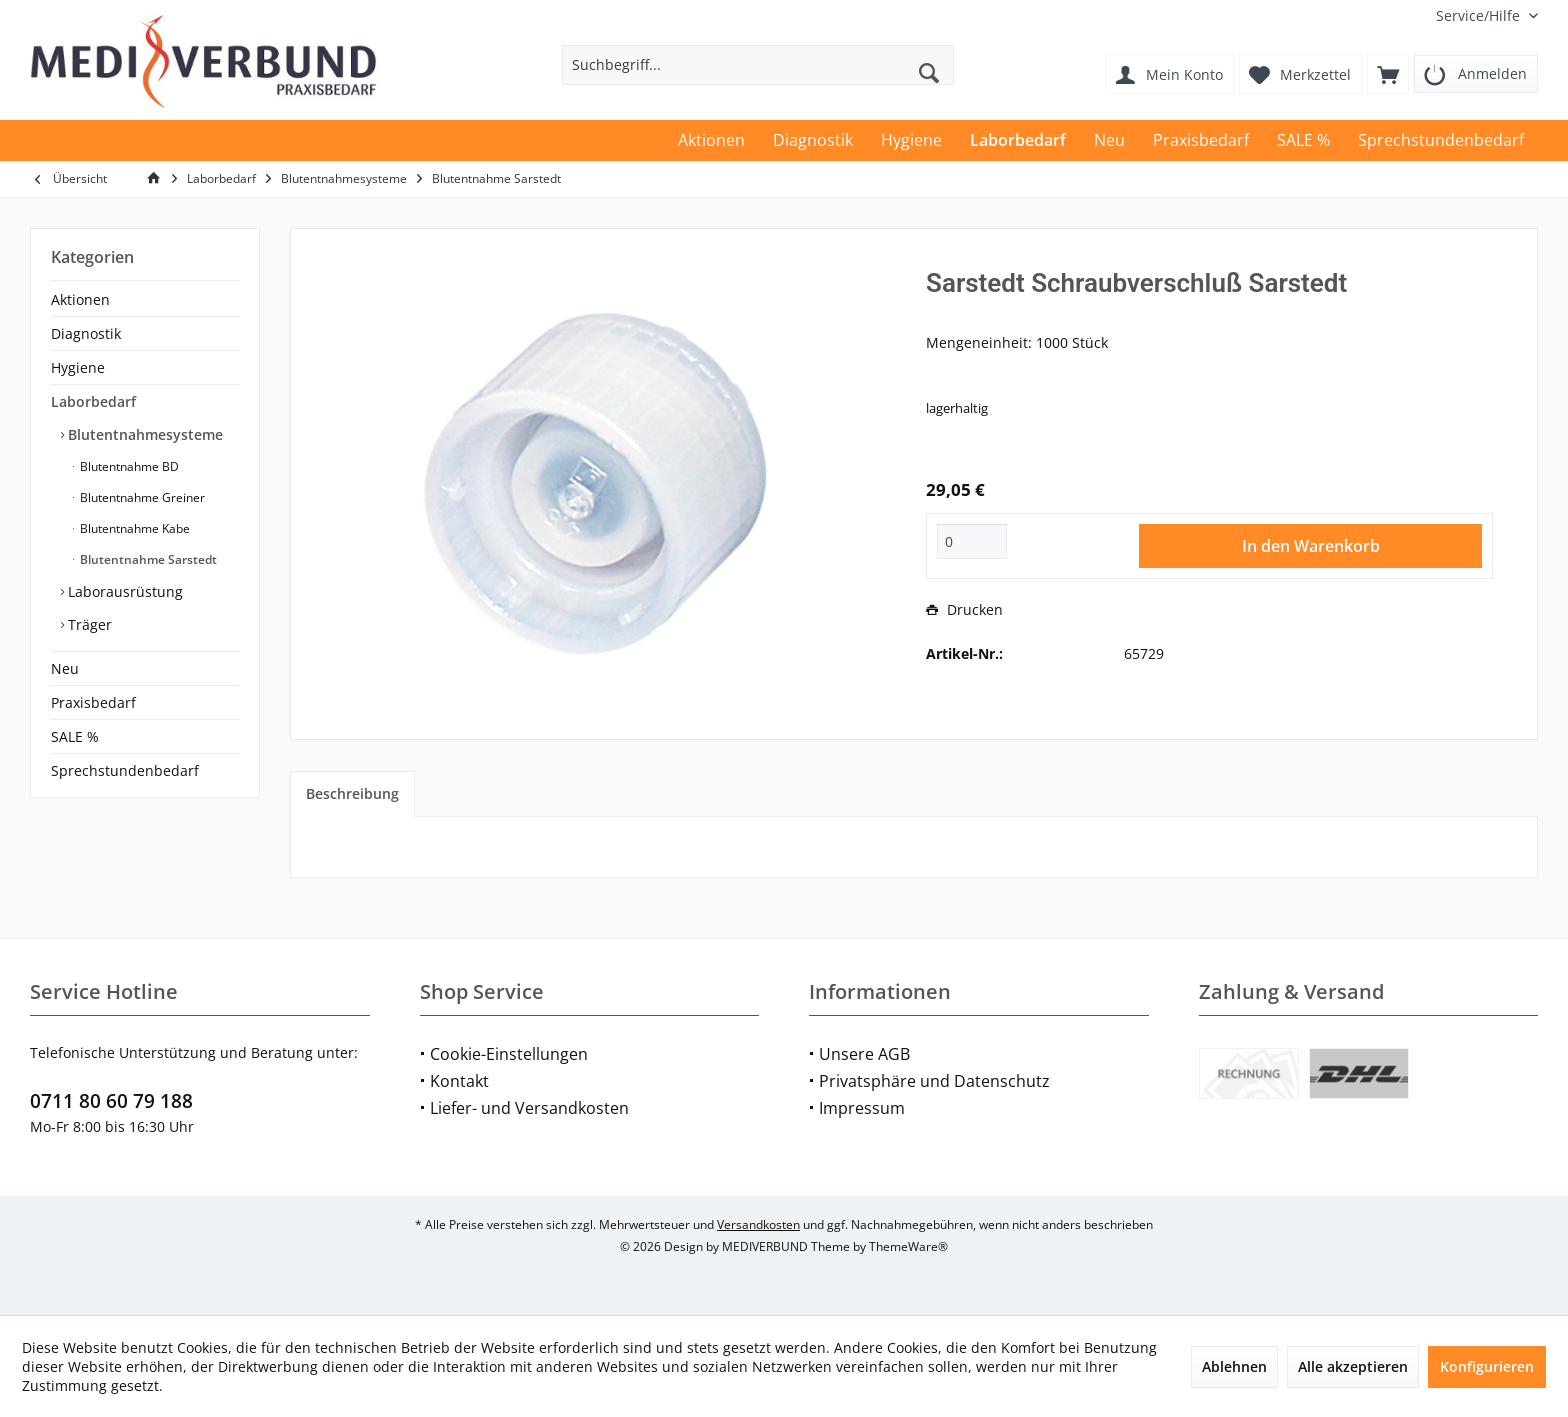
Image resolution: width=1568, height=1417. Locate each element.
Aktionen (80, 299)
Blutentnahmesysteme (143, 434)
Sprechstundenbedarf (125, 770)
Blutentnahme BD (128, 466)
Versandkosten (758, 1224)
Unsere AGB (864, 1054)
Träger (88, 624)
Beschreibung (352, 793)
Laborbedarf (93, 401)
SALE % (75, 736)
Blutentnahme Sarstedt (147, 559)
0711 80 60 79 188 (111, 1101)
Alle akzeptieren (1353, 1366)
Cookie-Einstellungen (509, 1054)
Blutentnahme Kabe (133, 528)
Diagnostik (86, 333)
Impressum (862, 1108)
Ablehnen (1234, 1366)
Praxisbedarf (93, 702)
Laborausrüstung (123, 591)
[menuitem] (1479, 15)
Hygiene (78, 367)
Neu (65, 668)
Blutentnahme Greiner (141, 497)
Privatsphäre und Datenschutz (934, 1081)
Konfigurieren (1487, 1366)
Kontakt (459, 1081)
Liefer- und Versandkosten (529, 1108)
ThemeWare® (908, 1246)
